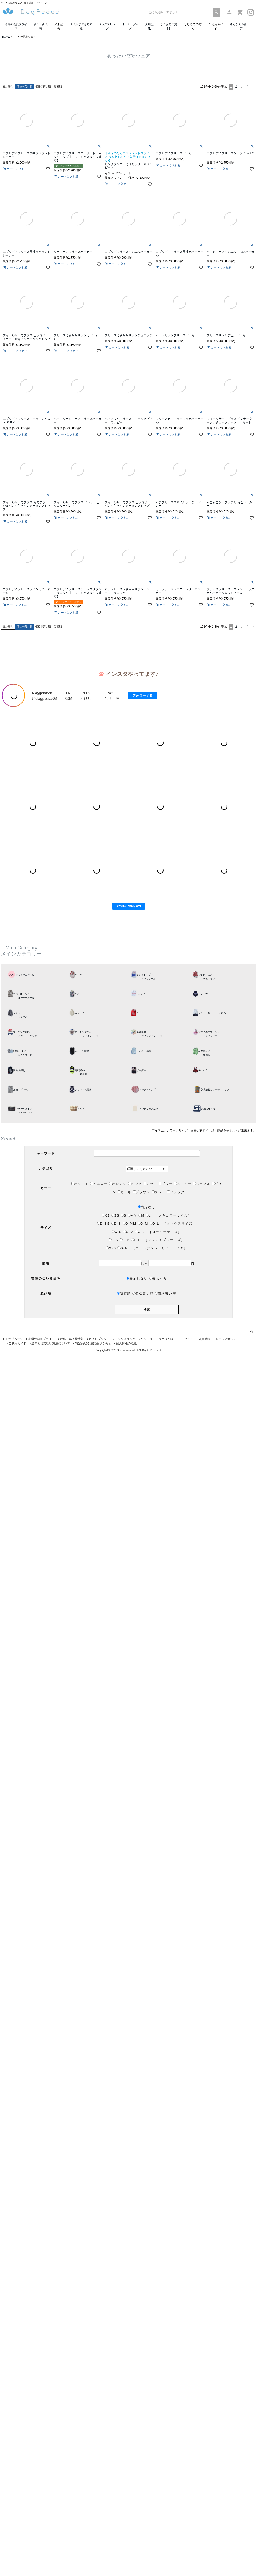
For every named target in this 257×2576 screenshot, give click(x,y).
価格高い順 (143, 1293)
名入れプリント (99, 1339)
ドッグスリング (107, 26)
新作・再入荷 (41, 26)
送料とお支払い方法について (50, 1343)
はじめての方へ (193, 26)
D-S (116, 1223)
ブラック (176, 1192)
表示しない (137, 1278)
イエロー (99, 1183)
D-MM (129, 1223)
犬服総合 (58, 26)
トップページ (14, 1339)
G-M (122, 1248)
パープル (202, 1183)
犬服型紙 (149, 26)
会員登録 (204, 1339)
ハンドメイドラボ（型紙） (158, 1339)
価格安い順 (165, 1293)
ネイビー (183, 1183)
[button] (253, 86)
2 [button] (236, 86)
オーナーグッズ (130, 26)
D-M (143, 1223)
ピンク (135, 1183)
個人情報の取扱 (126, 1343)
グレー (159, 1192)
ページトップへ (251, 1331)
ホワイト (80, 1183)
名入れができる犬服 (81, 26)
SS (115, 1215)
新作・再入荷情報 (72, 1339)
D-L (154, 1223)
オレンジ (118, 1183)
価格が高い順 (43, 86)
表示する (158, 1278)
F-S (113, 1240)
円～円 (147, 1263)
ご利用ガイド (215, 26)
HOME (6, 36)
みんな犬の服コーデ (241, 26)
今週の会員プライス (16, 26)
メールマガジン (225, 1339)
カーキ (124, 1192)
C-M (128, 1232)
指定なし (146, 1207)
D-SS (103, 1223)
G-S (111, 1248)
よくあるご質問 (168, 26)
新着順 (58, 86)
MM (132, 1215)
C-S (117, 1232)
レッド (150, 1183)
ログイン (187, 1339)
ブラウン (142, 1192)
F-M (125, 1240)
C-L (139, 1232)
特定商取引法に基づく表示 (93, 1343)
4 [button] (247, 86)
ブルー (165, 1183)
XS (106, 1215)
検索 (147, 1309)
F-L (135, 1240)
